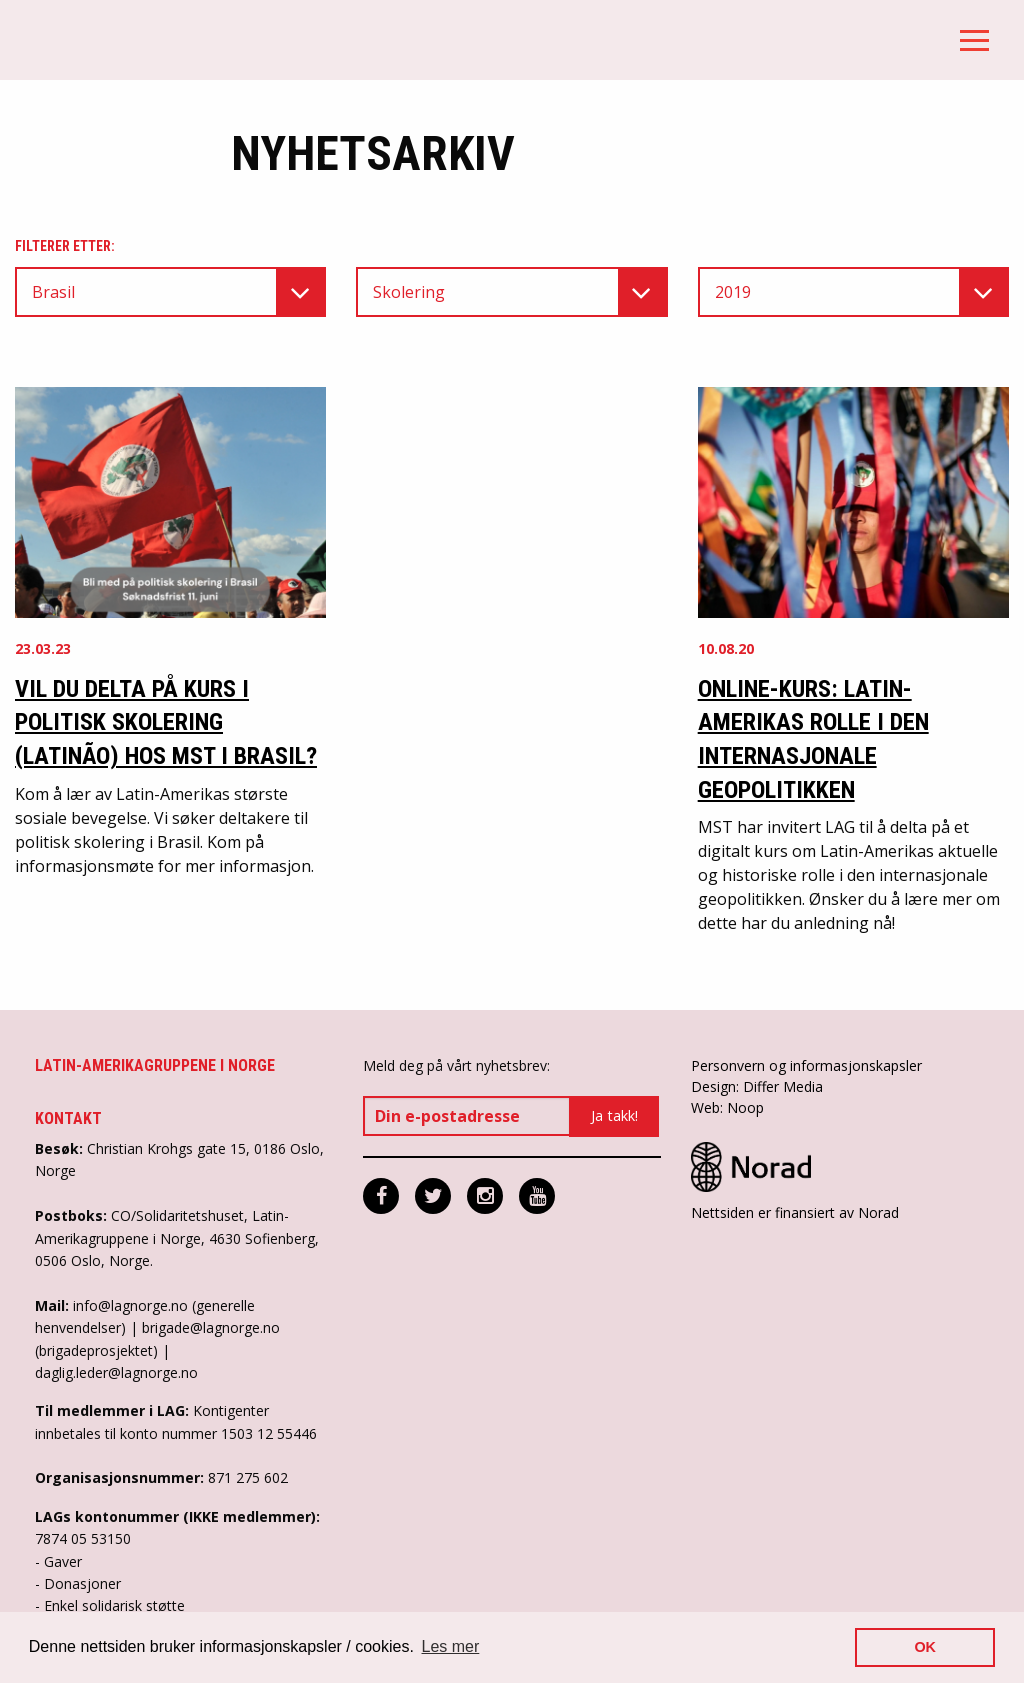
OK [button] (925, 1647)
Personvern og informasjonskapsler (806, 1065)
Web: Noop (727, 1107)
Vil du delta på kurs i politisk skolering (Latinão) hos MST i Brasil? (166, 722)
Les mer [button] (451, 1646)
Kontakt (68, 1118)
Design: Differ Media (757, 1086)
